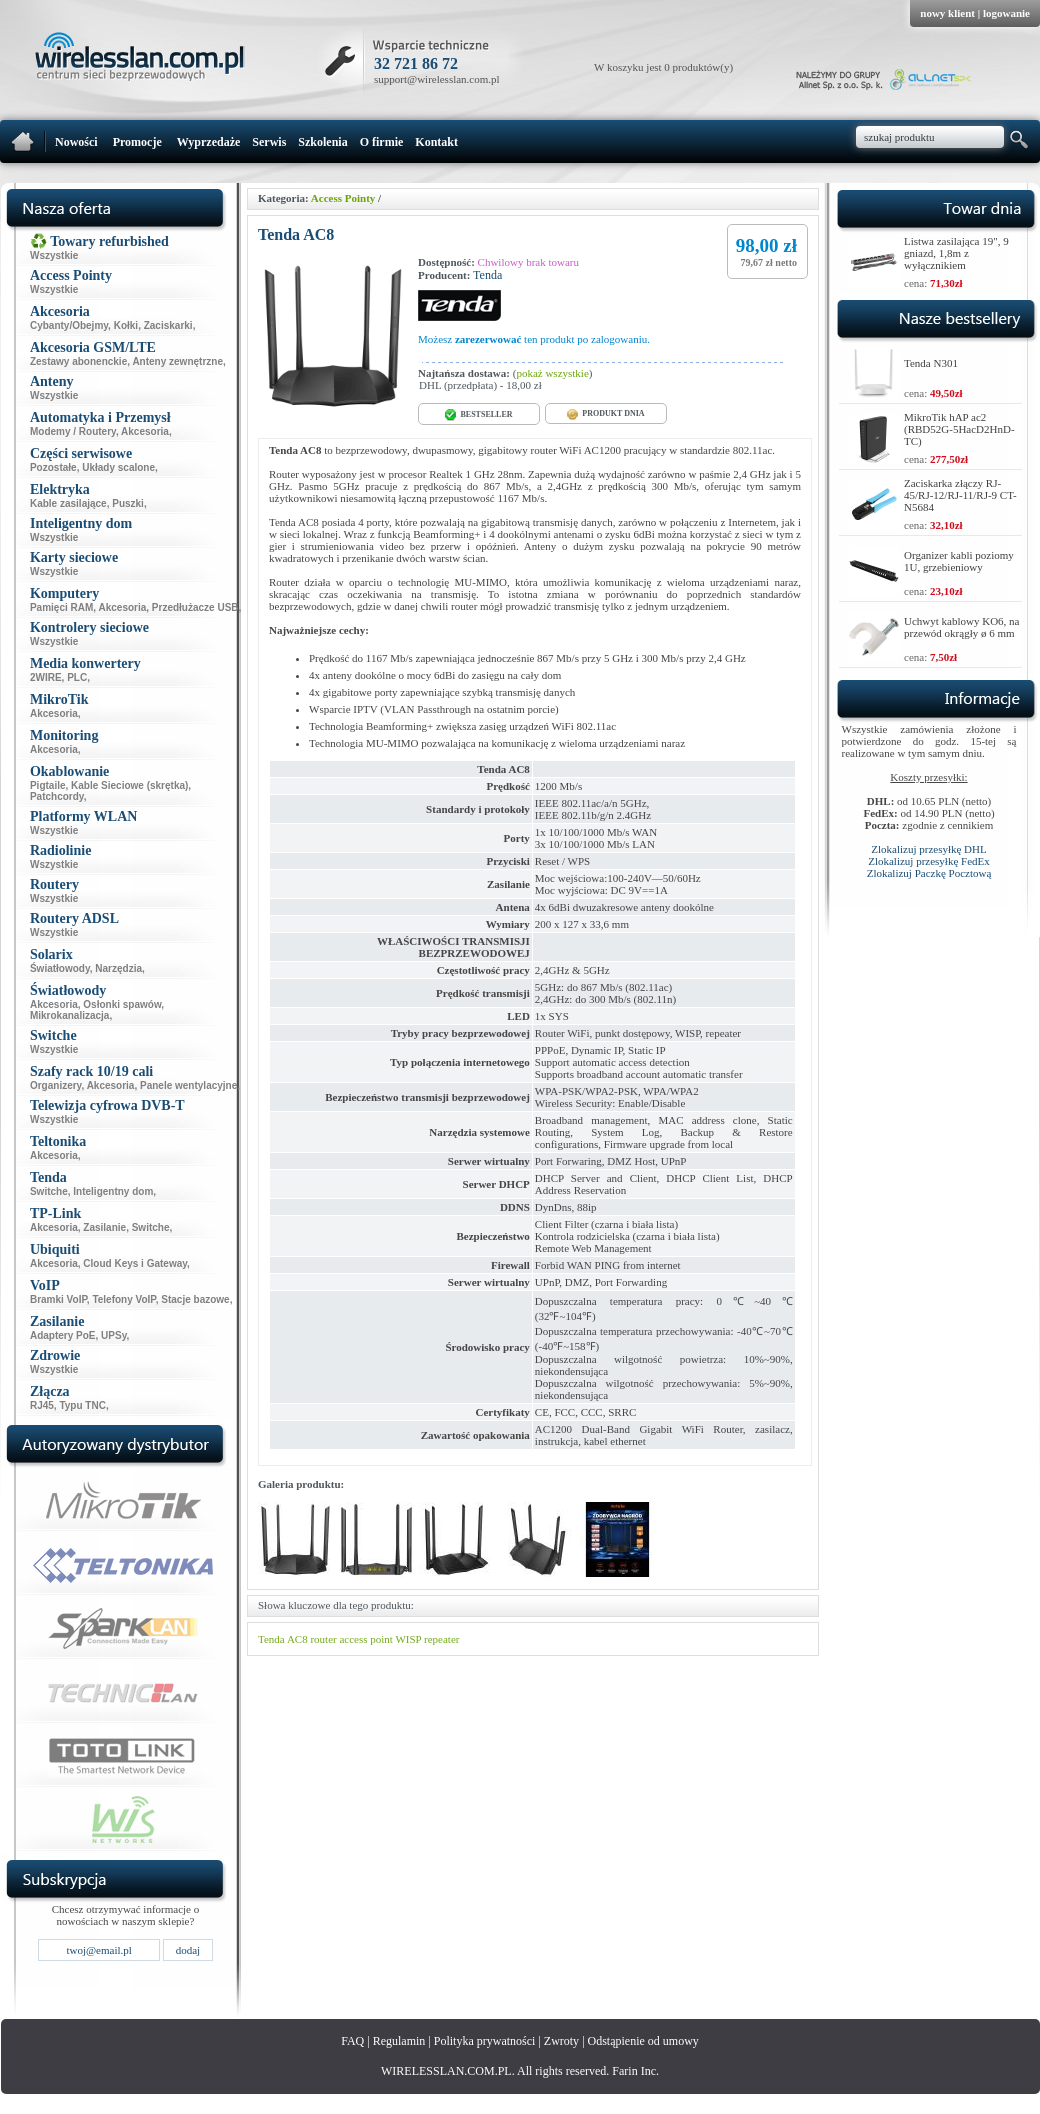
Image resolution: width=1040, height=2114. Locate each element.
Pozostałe (53, 467)
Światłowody (60, 968)
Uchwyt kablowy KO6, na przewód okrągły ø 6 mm (961, 627)
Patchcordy (57, 796)
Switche (49, 1191)
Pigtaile (48, 785)
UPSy (113, 1335)
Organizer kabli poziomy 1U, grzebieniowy (959, 561)
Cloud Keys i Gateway (135, 1263)
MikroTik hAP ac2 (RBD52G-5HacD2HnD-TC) (959, 429)
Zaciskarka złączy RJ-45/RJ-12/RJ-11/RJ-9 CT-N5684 (960, 495)
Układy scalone (118, 467)
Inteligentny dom (113, 1191)
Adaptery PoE (63, 1335)
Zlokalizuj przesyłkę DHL (928, 849)
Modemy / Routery (73, 431)
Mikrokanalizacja (69, 1015)
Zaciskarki (168, 325)
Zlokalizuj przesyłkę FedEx (929, 861)
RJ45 (42, 1405)
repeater (441, 1639)
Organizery (56, 1085)
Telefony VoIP (123, 1299)
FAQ (352, 2041)
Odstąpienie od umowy (643, 2041)
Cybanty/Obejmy (69, 325)
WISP (408, 1639)
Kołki (126, 325)
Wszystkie (54, 255)
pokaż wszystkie (552, 373)
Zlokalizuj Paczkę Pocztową (929, 873)
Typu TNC (82, 1405)
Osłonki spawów (122, 1004)
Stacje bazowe (195, 1299)
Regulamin (399, 2041)
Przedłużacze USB (195, 607)
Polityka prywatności (485, 2041)
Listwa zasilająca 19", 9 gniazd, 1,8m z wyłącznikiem (956, 253)
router (323, 1639)
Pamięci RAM (61, 607)
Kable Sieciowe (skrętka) (129, 785)
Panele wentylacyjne (188, 1085)
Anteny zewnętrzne (177, 361)
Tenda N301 (931, 363)
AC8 (297, 1639)
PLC (77, 677)
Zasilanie (104, 1227)
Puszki (128, 503)
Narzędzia (118, 968)
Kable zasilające (68, 503)
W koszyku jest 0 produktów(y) (663, 67)
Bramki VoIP (58, 1299)
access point (365, 1639)
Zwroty (561, 2041)
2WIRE (46, 677)
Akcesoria (145, 431)
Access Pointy (343, 198)
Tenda (487, 275)
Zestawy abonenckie (78, 361)
